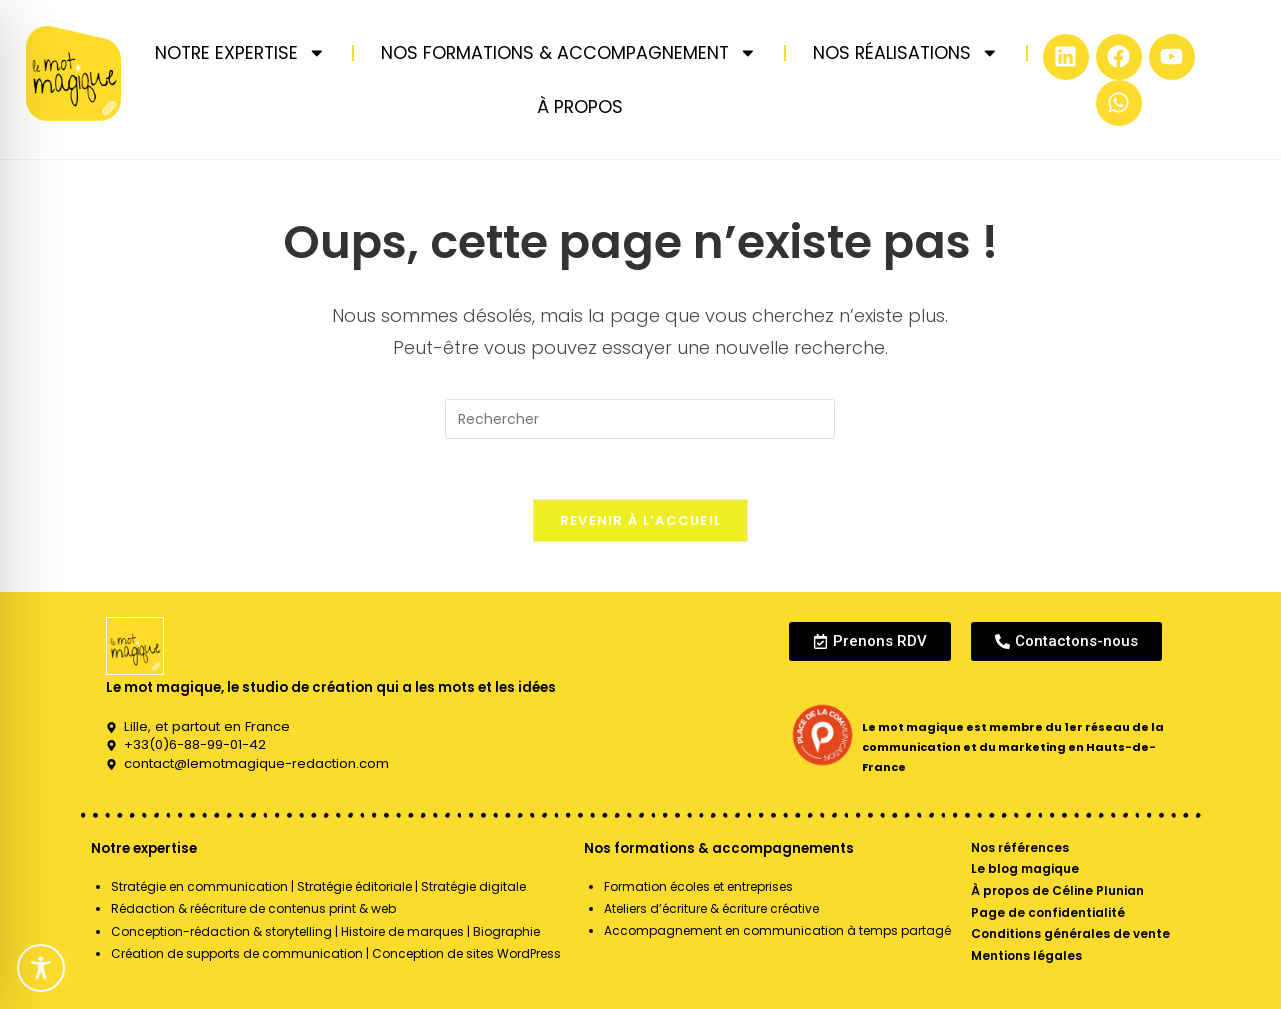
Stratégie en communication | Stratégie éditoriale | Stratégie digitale (318, 886)
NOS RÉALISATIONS (906, 53)
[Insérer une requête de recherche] (640, 419)
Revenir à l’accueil (641, 520)
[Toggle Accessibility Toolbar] (41, 968)
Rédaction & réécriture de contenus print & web (253, 908)
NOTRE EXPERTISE (240, 53)
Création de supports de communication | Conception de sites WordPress (336, 953)
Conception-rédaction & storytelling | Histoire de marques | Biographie (325, 931)
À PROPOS (580, 107)
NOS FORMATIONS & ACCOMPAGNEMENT (569, 53)
